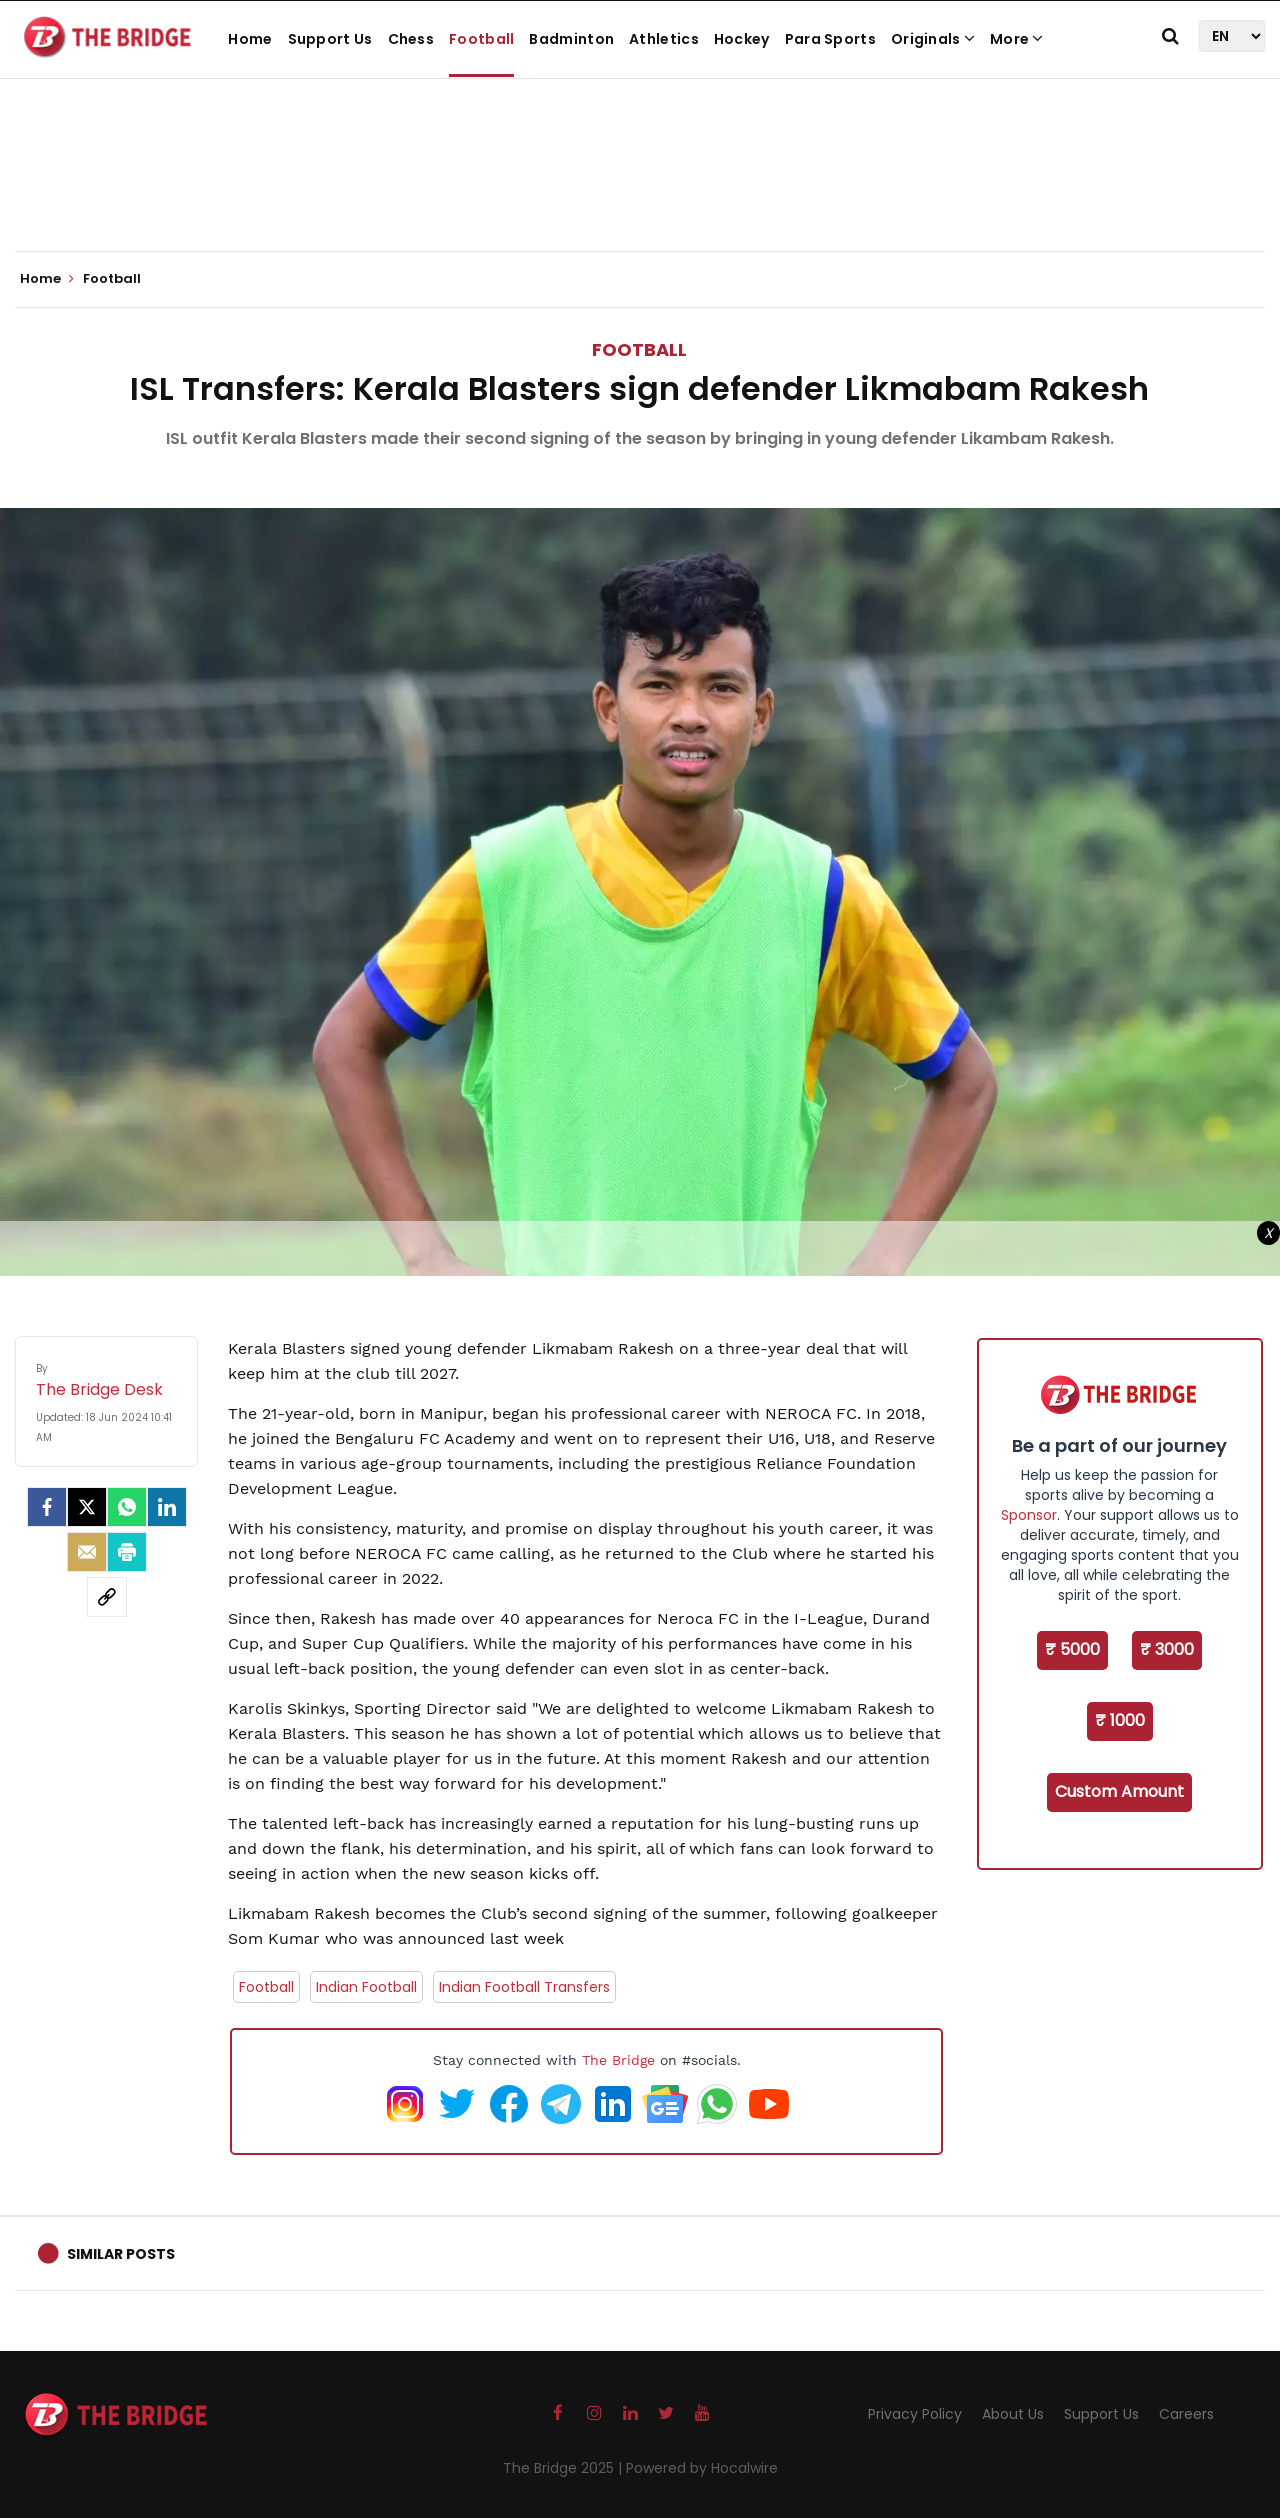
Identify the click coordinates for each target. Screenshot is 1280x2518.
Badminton (571, 39)
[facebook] (47, 1507)
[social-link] (107, 1597)
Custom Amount (1119, 1791)
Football (481, 39)
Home (250, 39)
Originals (933, 39)
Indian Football (366, 1987)
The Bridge (618, 2060)
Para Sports (830, 39)
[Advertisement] (640, 190)
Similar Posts (121, 2254)
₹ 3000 (1167, 1649)
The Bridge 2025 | (564, 2468)
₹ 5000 (1072, 1649)
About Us (1013, 2414)
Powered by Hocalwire (702, 2468)
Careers (1186, 2414)
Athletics (664, 39)
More (1017, 39)
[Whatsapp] (127, 1507)
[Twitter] (87, 1507)
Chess (411, 39)
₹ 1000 (1120, 1720)
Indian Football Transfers (524, 1987)
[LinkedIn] (167, 1507)
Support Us (330, 39)
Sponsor (1029, 1515)
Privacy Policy (915, 2414)
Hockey (742, 39)
